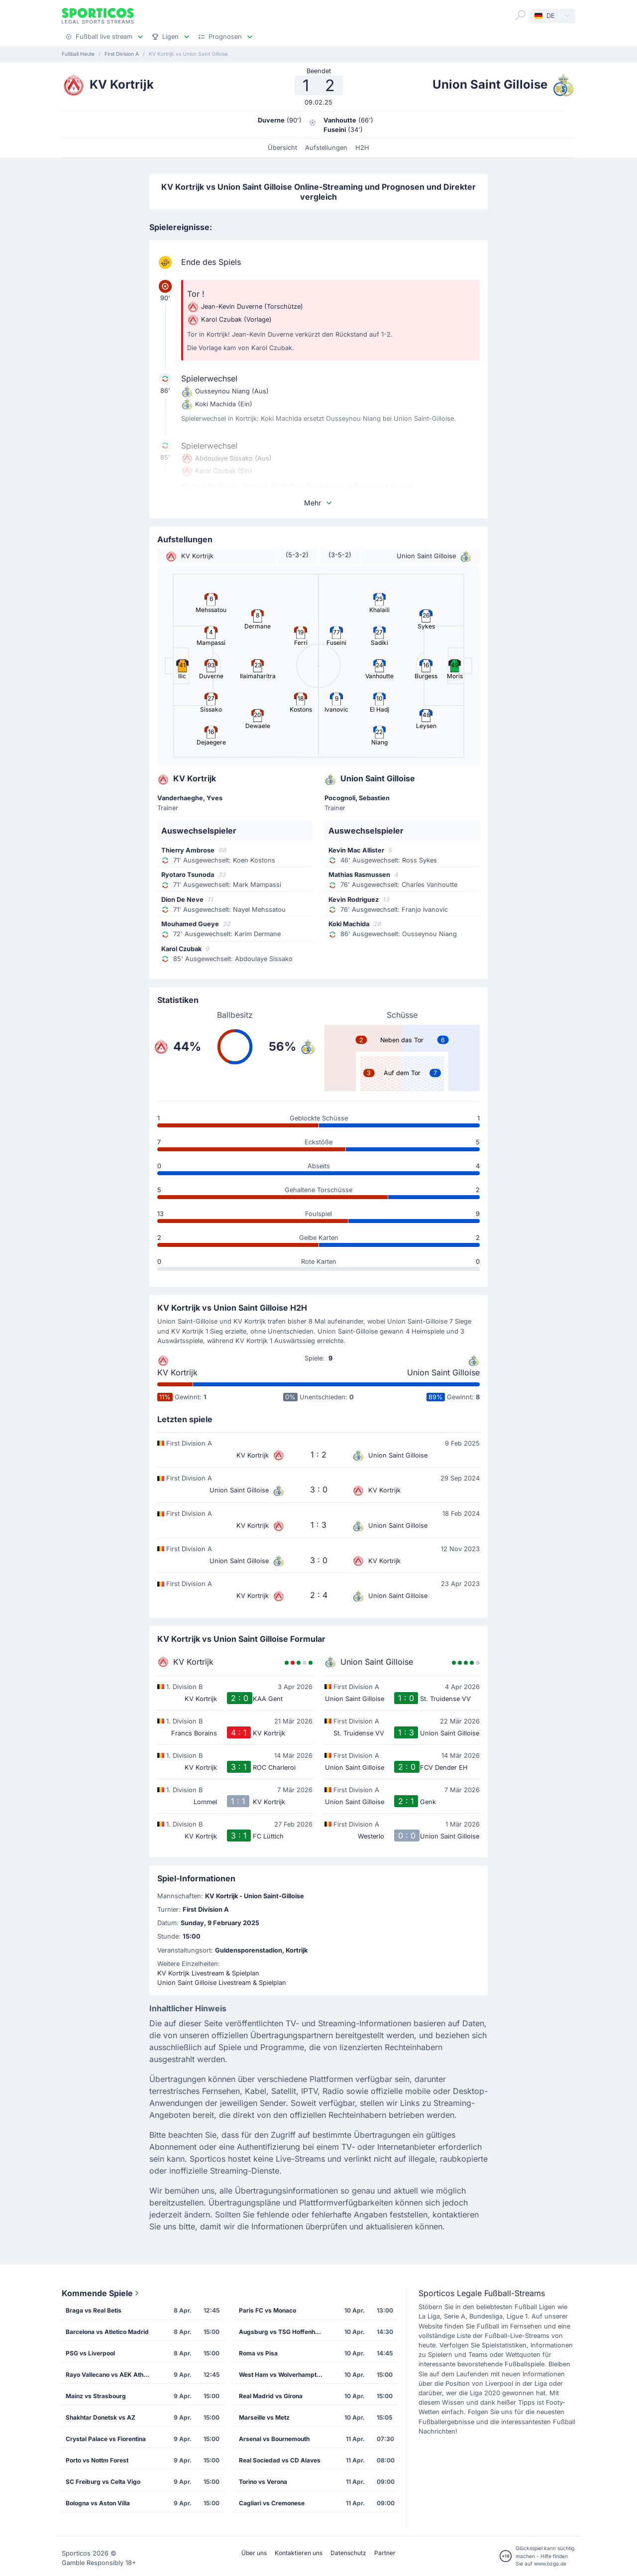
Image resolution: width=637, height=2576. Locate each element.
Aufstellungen (326, 147)
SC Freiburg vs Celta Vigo (103, 2481)
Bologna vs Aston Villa (98, 2503)
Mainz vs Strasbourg (96, 2396)
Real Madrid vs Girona (271, 2396)
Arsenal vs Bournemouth (274, 2439)
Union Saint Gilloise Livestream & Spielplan (221, 1982)
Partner (385, 2553)
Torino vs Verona (263, 2481)
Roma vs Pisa (258, 2353)
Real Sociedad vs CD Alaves (279, 2460)
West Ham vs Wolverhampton (281, 2374)
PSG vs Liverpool (90, 2353)
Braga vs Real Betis (93, 2310)
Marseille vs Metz (264, 2417)
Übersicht (282, 147)
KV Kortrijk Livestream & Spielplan (208, 1973)
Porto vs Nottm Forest (97, 2460)
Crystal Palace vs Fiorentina (106, 2439)
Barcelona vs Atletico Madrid (107, 2331)
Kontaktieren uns (298, 2553)
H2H (362, 147)
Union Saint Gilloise (443, 1372)
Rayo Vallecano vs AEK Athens (110, 2374)
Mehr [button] (318, 502)
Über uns (254, 2553)
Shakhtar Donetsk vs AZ (100, 2417)
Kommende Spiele (101, 2293)
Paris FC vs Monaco (267, 2310)
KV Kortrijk (177, 1372)
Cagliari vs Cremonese (272, 2503)
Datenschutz (348, 2553)
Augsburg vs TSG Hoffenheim (282, 2331)
